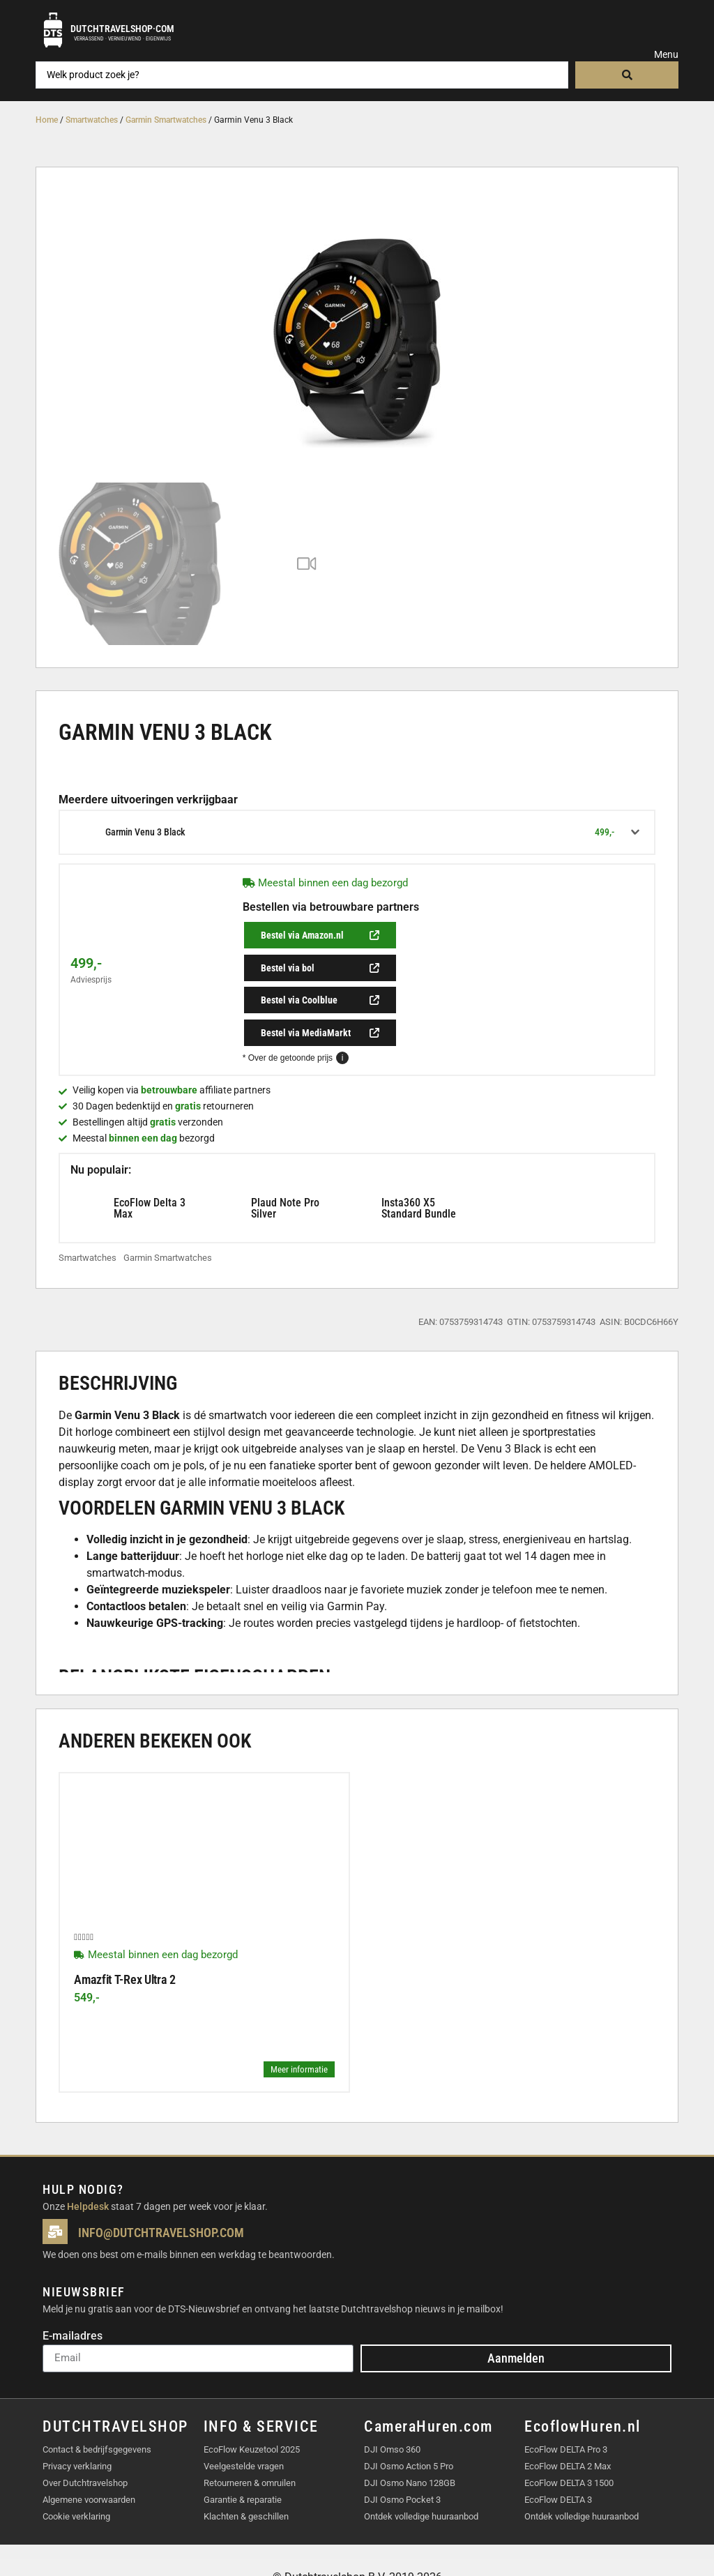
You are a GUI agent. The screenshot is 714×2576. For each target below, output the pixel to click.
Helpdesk (88, 2160)
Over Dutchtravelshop (85, 2437)
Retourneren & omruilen (250, 2437)
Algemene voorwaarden (89, 2453)
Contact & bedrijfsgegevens (97, 2403)
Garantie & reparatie (243, 2453)
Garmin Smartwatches (166, 120)
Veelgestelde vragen (244, 2420)
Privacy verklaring (77, 2420)
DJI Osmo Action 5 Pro (408, 2420)
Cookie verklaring (76, 2470)
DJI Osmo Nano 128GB (409, 2437)
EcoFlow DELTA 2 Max (567, 2420)
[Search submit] (626, 74)
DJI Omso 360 (392, 2403)
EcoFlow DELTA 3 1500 (569, 2437)
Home (47, 120)
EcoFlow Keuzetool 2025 (252, 2403)
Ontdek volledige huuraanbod (421, 2470)
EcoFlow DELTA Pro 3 (565, 2403)
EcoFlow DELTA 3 (558, 2453)
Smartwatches (92, 120)
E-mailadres (72, 2290)
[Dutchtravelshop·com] (53, 30)
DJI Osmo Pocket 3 (402, 2453)
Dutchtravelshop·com (122, 28)
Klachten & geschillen (246, 2470)
